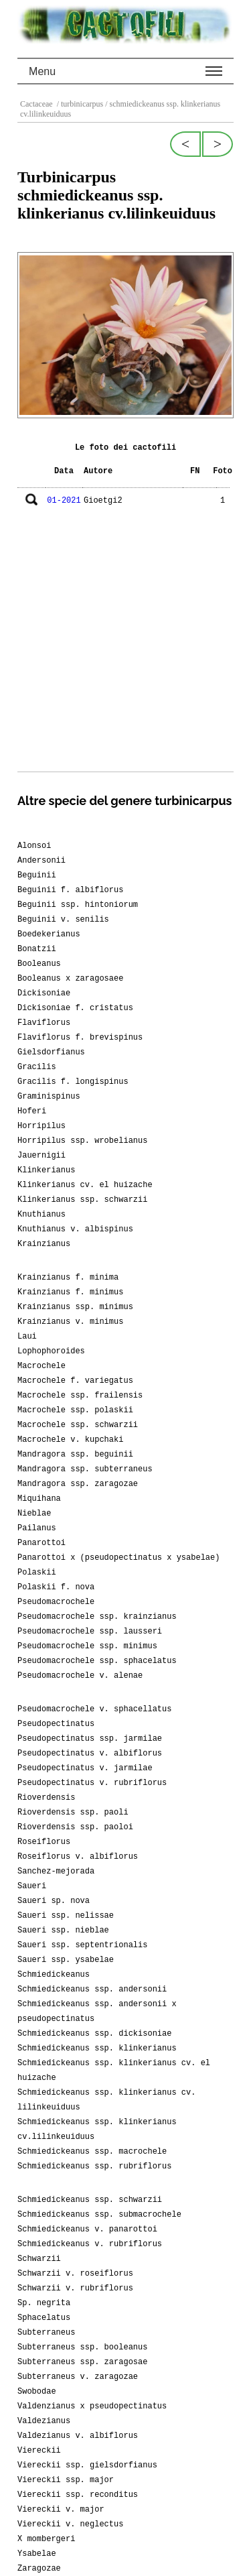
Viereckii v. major (60, 2509)
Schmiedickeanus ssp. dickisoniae (94, 2033)
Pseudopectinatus (55, 1724)
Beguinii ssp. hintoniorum (77, 905)
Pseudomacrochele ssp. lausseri (89, 1631)
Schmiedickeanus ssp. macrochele (92, 2151)
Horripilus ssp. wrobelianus (82, 1141)
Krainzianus (43, 1244)
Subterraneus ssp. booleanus (82, 2347)
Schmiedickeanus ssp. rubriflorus (94, 2166)
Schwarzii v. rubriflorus (75, 2288)
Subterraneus (46, 2332)
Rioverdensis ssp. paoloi (75, 1827)
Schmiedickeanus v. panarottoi (87, 2229)
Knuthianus (41, 1214)
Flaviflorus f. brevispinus (80, 1037)
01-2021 (63, 500)
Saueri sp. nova (53, 1901)
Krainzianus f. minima (67, 1277)
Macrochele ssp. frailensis (80, 1395)
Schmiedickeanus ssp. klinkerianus (97, 2048)
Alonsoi (34, 846)
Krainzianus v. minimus (70, 1322)
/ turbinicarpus (79, 104)
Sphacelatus (43, 2318)
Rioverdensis (46, 1797)
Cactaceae (37, 104)
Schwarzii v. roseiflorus (75, 2273)
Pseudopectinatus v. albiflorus (89, 1753)
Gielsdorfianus (51, 1052)
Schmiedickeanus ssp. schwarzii (89, 2200)
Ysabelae (36, 2554)
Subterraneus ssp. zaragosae (82, 2362)
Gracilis (36, 1067)
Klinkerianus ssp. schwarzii (82, 1200)
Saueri (31, 1886)
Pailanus (36, 1528)
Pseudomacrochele (55, 1602)
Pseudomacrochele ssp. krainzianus (97, 1616)
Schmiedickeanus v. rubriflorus (89, 2244)
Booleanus (39, 964)
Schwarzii (39, 2259)
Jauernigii (41, 1155)
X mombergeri (46, 2539)
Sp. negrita (43, 2303)
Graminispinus (48, 1096)
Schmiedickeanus (53, 1974)
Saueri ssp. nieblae (63, 1930)
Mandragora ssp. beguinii (75, 1454)
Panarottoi (41, 1543)
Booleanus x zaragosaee (70, 978)
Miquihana (39, 1499)
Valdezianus (43, 2421)
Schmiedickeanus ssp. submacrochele (99, 2214)
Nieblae (34, 1513)
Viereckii (39, 2450)
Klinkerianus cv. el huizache (85, 1185)
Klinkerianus (46, 1170)
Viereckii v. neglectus (70, 2524)
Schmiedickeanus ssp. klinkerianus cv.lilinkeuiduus (97, 2130)
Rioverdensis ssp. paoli (73, 1812)
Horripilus (41, 1126)
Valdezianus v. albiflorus (77, 2436)
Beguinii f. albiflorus (70, 890)
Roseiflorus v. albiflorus (77, 1856)
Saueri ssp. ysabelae (65, 1960)
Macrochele (41, 1366)
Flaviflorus (43, 1023)
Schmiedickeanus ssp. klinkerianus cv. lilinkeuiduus (106, 2100)
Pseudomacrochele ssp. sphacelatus (97, 1661)
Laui (27, 1336)
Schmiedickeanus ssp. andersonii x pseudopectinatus (97, 2012)
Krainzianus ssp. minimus (75, 1307)
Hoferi (31, 1111)
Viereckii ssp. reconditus (77, 2495)
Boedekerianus (48, 934)
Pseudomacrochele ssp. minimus (87, 1646)
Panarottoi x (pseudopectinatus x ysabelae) (118, 1557)
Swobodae (36, 2391)
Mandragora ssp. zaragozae (77, 1484)
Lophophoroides (51, 1351)
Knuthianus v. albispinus (75, 1229)
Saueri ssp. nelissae (65, 1915)
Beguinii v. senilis (63, 919)
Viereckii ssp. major (65, 2480)
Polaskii (36, 1572)
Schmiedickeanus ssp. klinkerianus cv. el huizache (113, 2071)
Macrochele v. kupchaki (70, 1440)
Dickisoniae (43, 993)
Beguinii (36, 875)
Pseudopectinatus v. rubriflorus (92, 1783)
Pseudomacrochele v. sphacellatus (94, 1709)
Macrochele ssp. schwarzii (77, 1425)
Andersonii (41, 860)
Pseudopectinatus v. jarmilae (85, 1768)
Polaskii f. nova (55, 1587)
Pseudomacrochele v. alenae (80, 1675)
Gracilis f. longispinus (73, 1082)
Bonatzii (36, 949)
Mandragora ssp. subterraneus (85, 1469)
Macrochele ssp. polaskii (75, 1410)
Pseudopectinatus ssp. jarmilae (89, 1738)
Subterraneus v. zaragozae (77, 2377)
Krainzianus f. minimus (70, 1292)
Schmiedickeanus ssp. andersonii (92, 1989)
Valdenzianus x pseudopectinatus (92, 2406)
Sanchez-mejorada (55, 1871)
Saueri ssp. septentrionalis (82, 1945)
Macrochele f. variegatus (75, 1381)
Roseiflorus (43, 1842)
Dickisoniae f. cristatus (75, 1008)
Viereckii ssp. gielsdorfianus (87, 2465)
